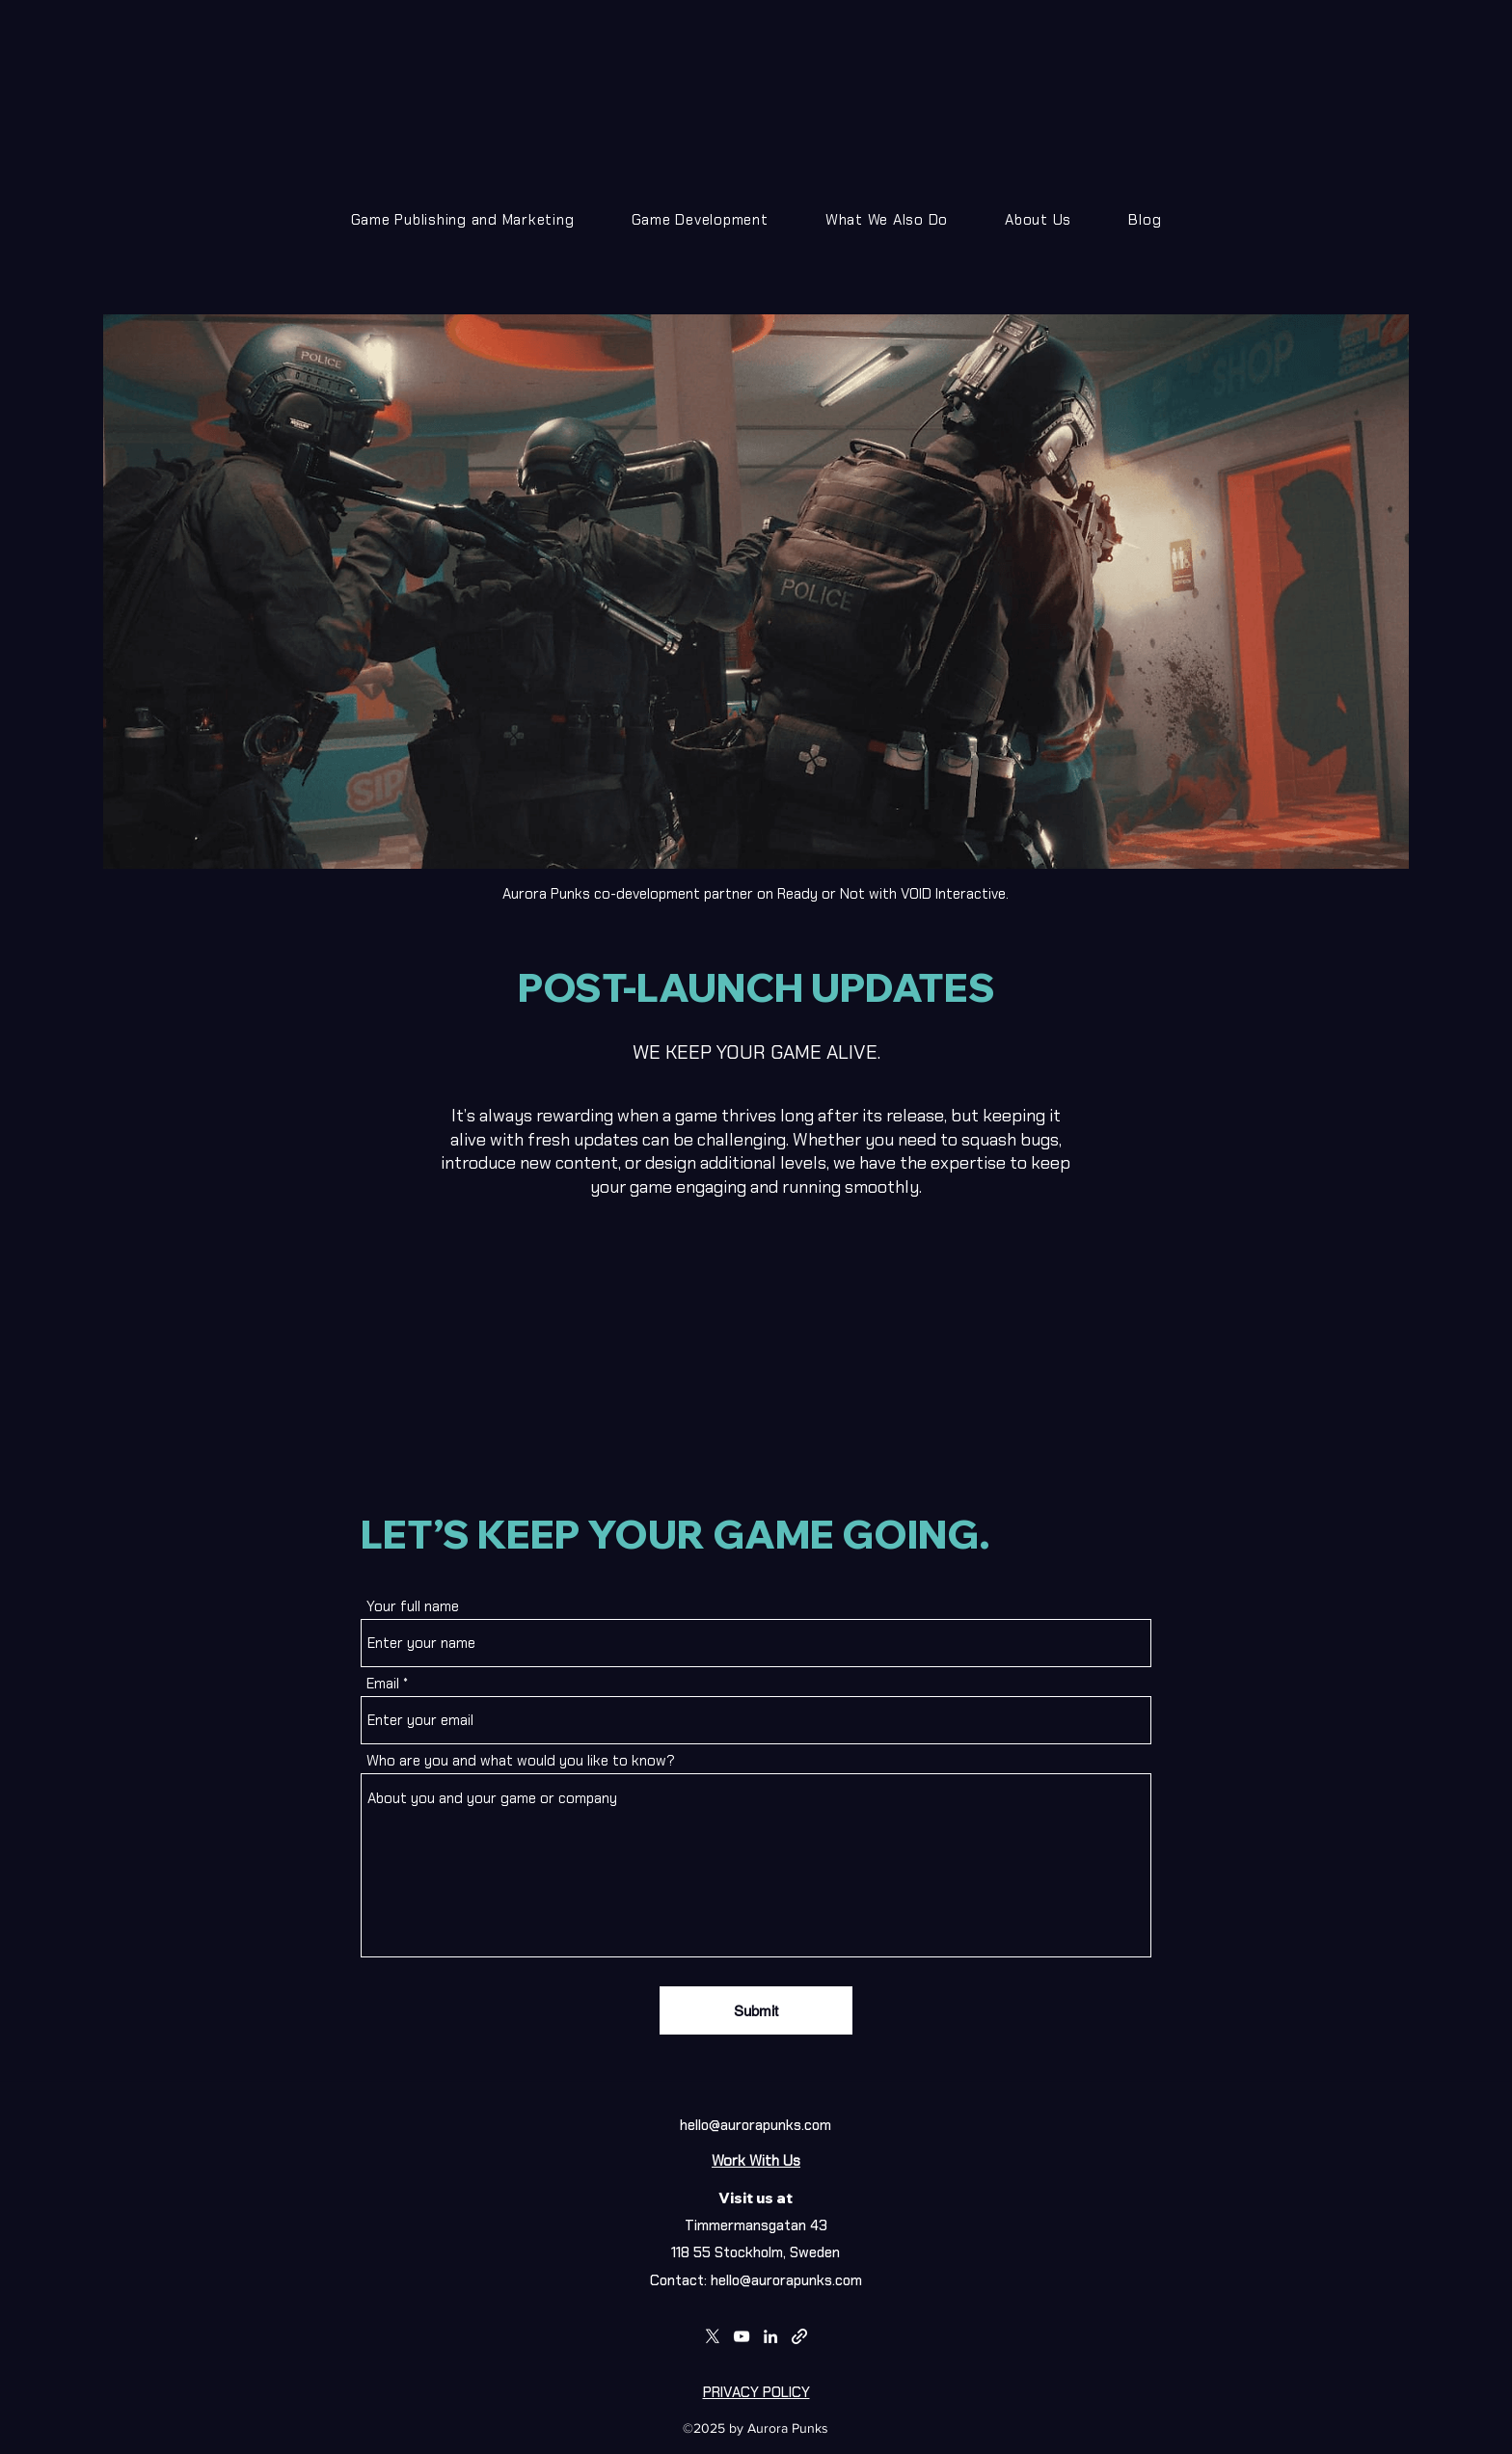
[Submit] (756, 2010)
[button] (700, 220)
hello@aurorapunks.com (755, 2125)
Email (382, 1684)
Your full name (412, 1607)
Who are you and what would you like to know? (520, 1761)
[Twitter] (712, 2336)
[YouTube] (741, 2336)
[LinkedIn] (770, 2336)
